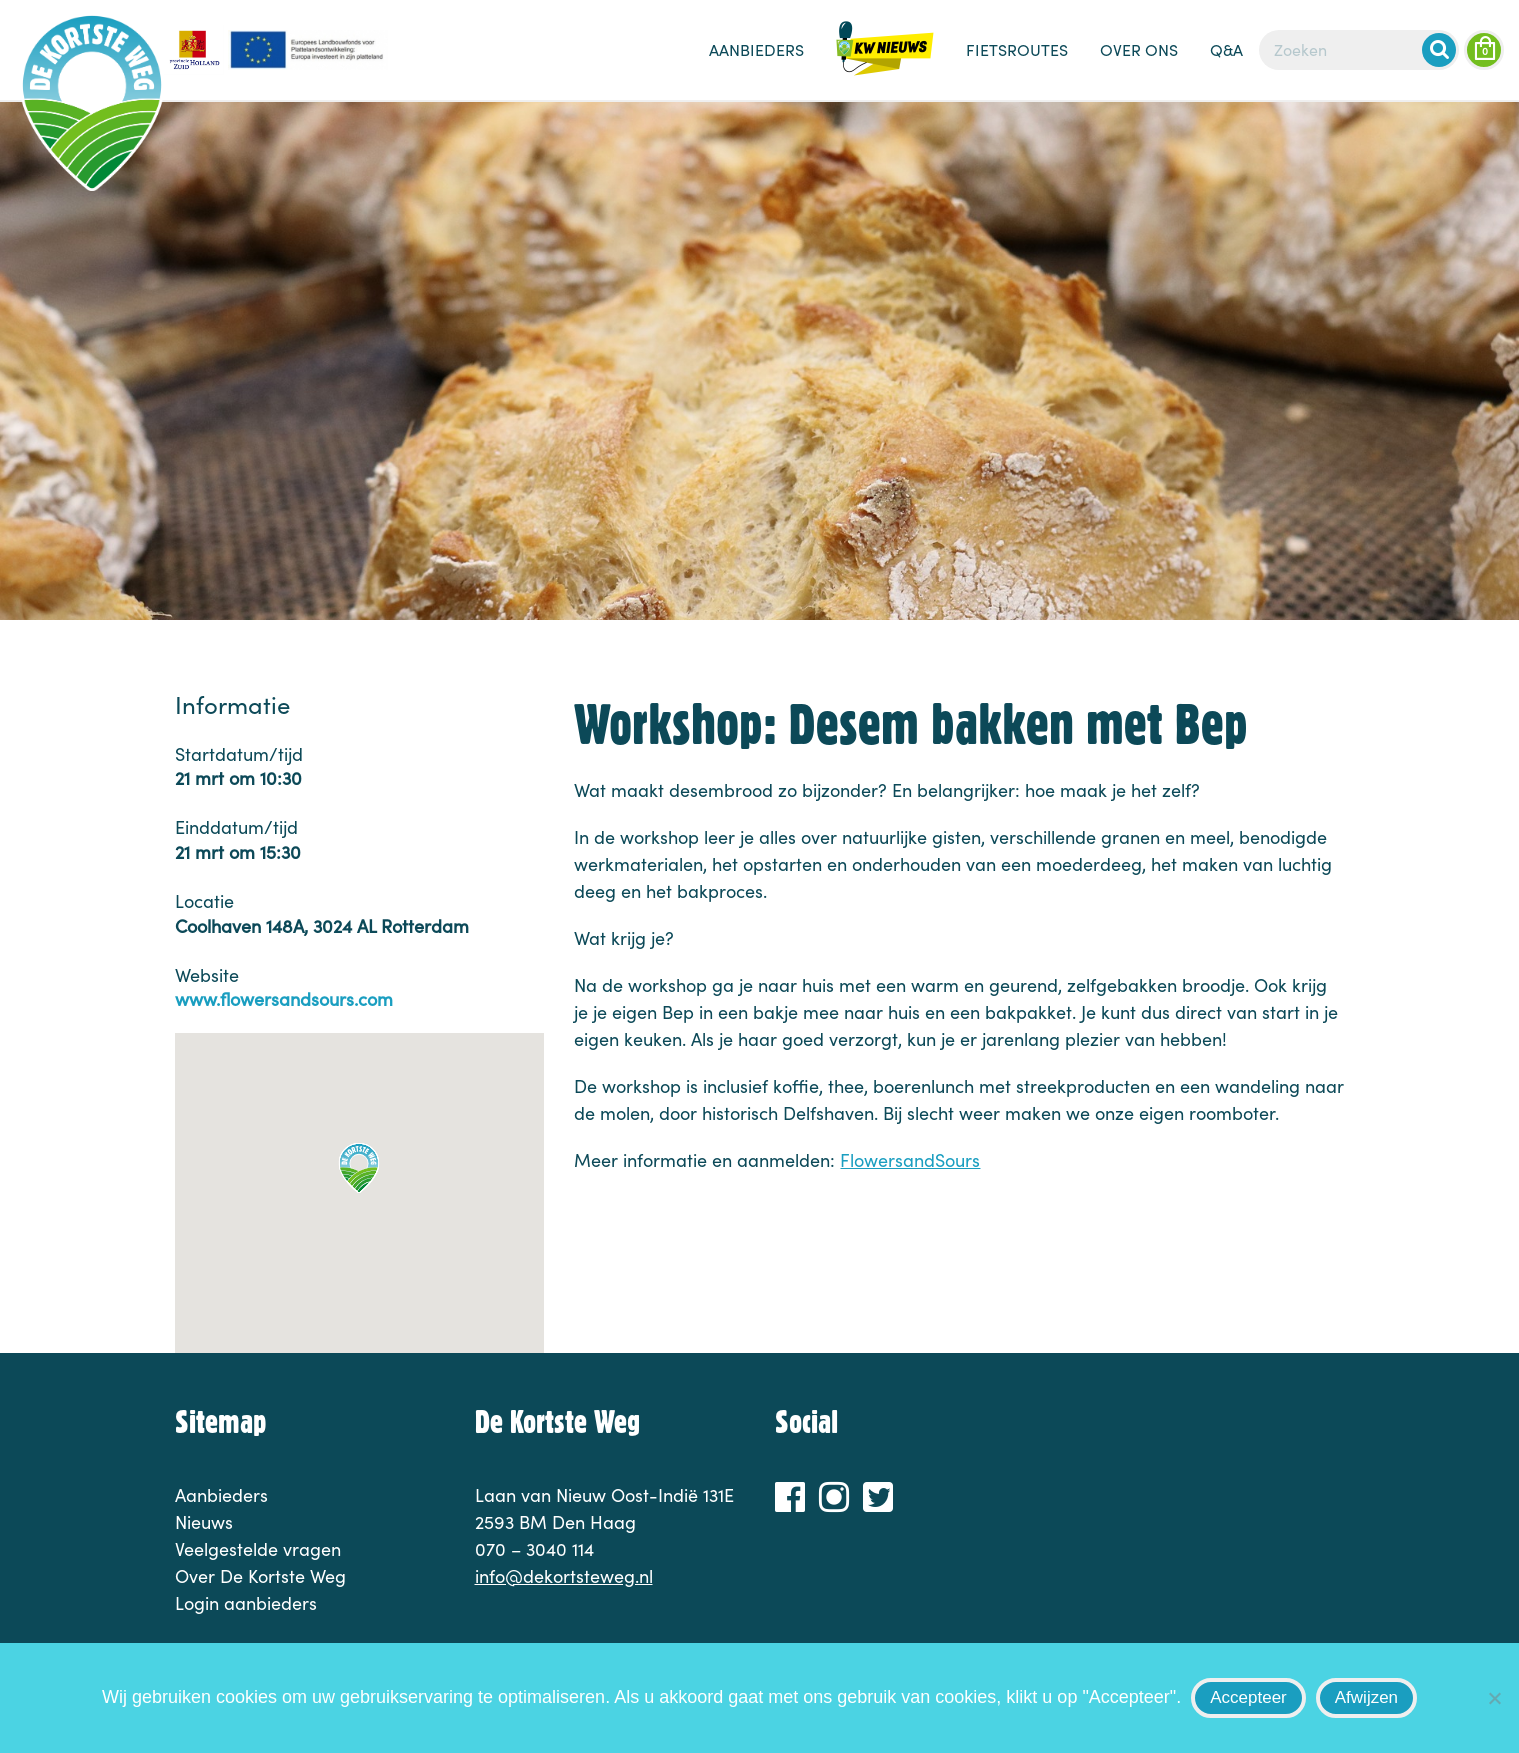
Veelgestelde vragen (258, 1549)
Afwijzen (1366, 1697)
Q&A (1226, 49)
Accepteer (1248, 1697)
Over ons (1139, 49)
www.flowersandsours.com (284, 999)
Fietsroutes (1017, 49)
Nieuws (885, 60)
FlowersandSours (910, 1160)
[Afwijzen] (1494, 1698)
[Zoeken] (1359, 50)
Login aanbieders (246, 1603)
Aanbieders (756, 49)
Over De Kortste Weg (260, 1576)
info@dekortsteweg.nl (564, 1576)
